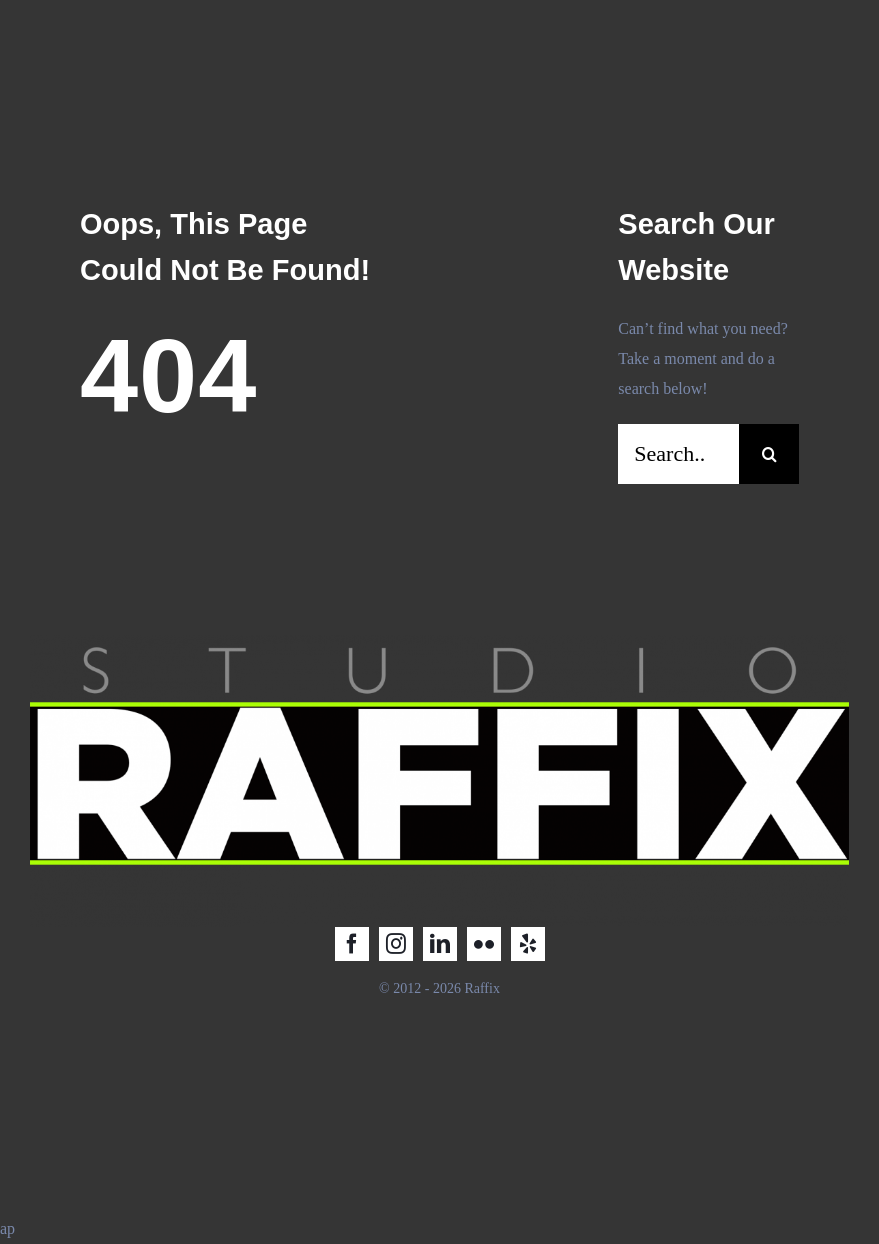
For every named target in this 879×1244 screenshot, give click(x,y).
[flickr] (484, 944)
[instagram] (396, 944)
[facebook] (352, 944)
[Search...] (678, 454)
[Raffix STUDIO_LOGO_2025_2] (439, 642)
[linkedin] (440, 944)
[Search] (769, 454)
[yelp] (528, 944)
